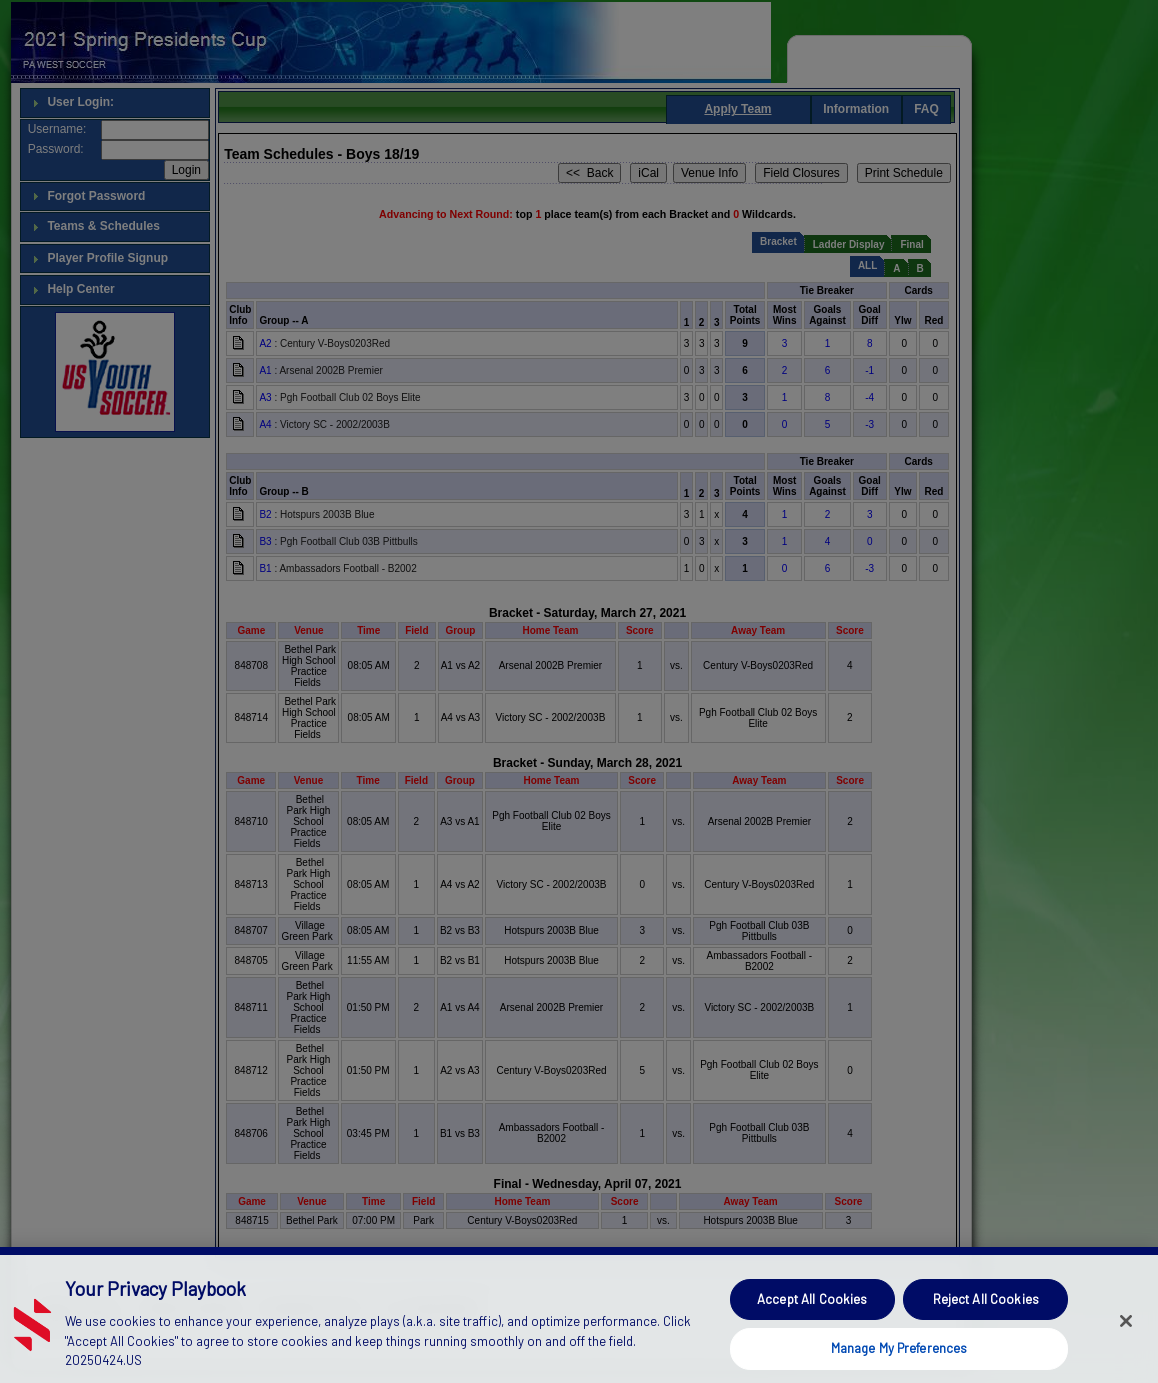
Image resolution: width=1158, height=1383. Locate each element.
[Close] (1126, 1346)
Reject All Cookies (986, 1324)
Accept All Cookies (812, 1324)
